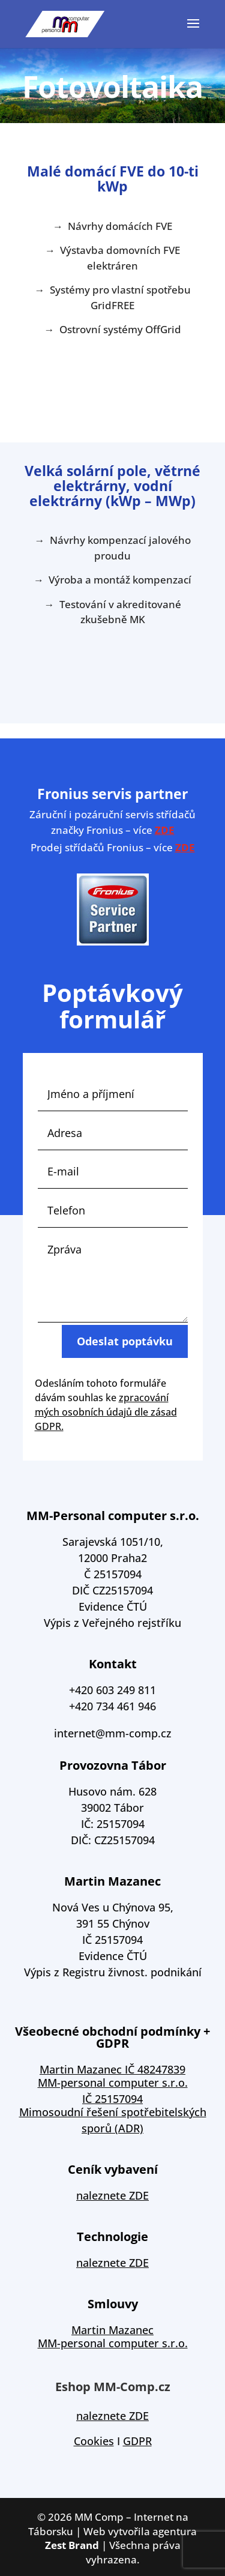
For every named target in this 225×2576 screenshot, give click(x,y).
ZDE (165, 830)
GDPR (137, 2441)
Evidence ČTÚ (113, 1606)
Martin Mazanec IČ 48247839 (112, 2069)
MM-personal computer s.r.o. (113, 2343)
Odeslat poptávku (125, 1358)
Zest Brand (72, 2545)
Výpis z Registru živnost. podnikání (113, 1972)
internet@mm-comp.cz (113, 1733)
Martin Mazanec (112, 2330)
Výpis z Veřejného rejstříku (112, 1622)
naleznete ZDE (112, 2195)
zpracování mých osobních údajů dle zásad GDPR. (106, 1412)
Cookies (94, 2441)
